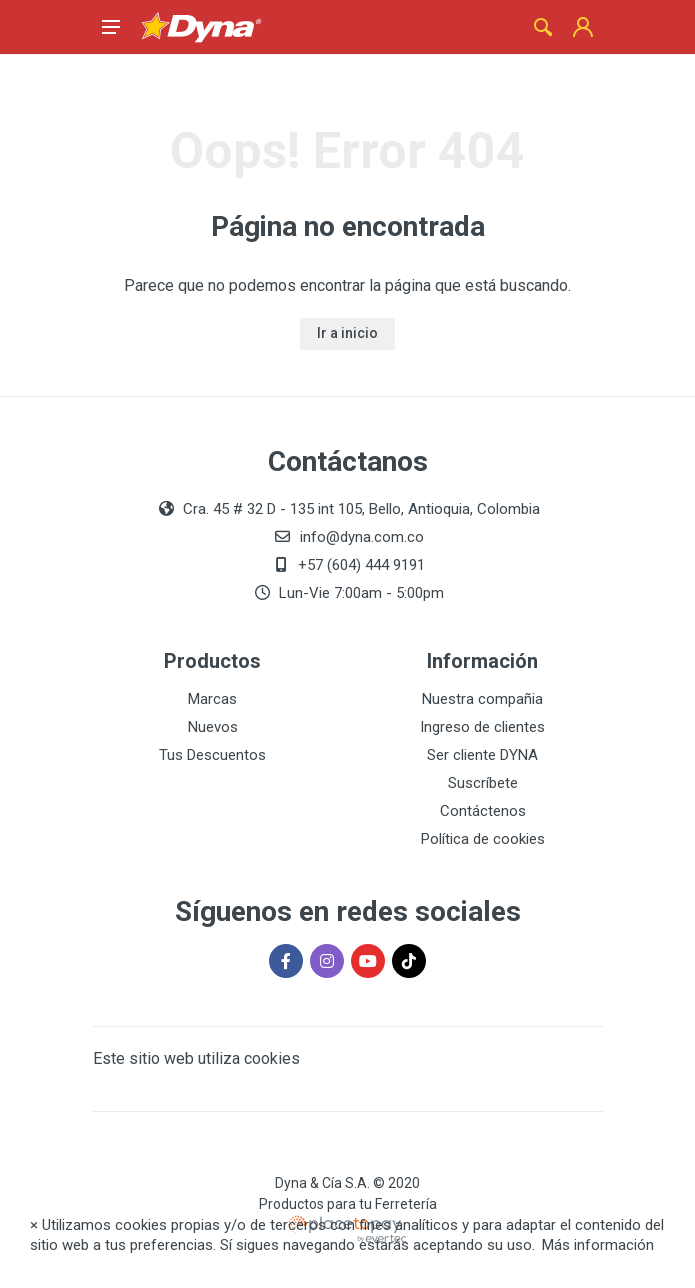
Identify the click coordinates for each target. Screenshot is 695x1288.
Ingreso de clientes (482, 727)
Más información (598, 1245)
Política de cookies (483, 839)
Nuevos (213, 727)
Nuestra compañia (482, 699)
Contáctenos (483, 811)
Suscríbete (483, 783)
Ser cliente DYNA (482, 755)
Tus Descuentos (212, 755)
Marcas (212, 699)
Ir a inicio (347, 333)
